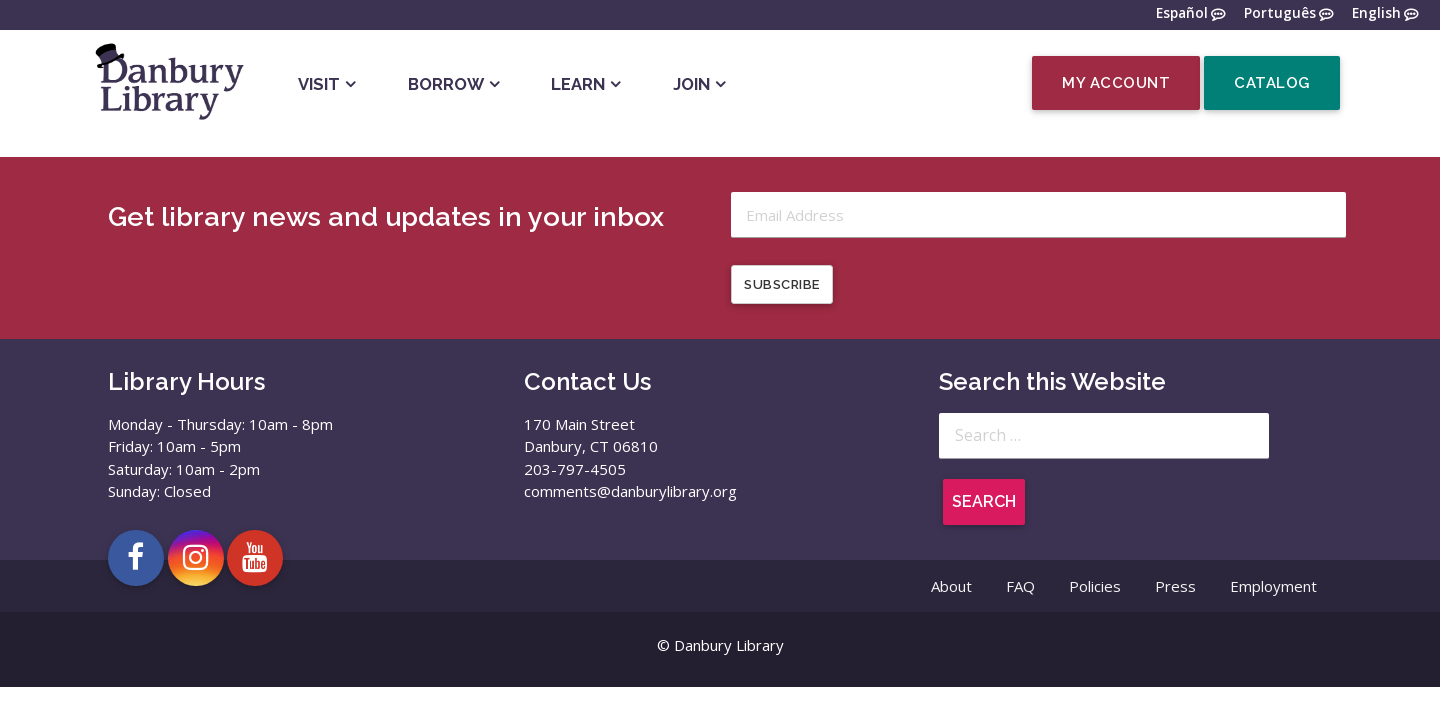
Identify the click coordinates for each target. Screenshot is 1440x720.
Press (1175, 586)
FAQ (1020, 586)
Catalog (1272, 83)
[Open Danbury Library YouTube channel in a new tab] (255, 558)
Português (1280, 14)
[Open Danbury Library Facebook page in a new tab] (136, 558)
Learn (578, 84)
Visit (319, 84)
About (951, 586)
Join (691, 84)
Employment (1273, 586)
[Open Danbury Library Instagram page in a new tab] (196, 558)
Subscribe (782, 284)
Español (1182, 14)
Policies (1095, 586)
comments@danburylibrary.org (630, 491)
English (1376, 14)
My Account (1116, 83)
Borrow (446, 84)
